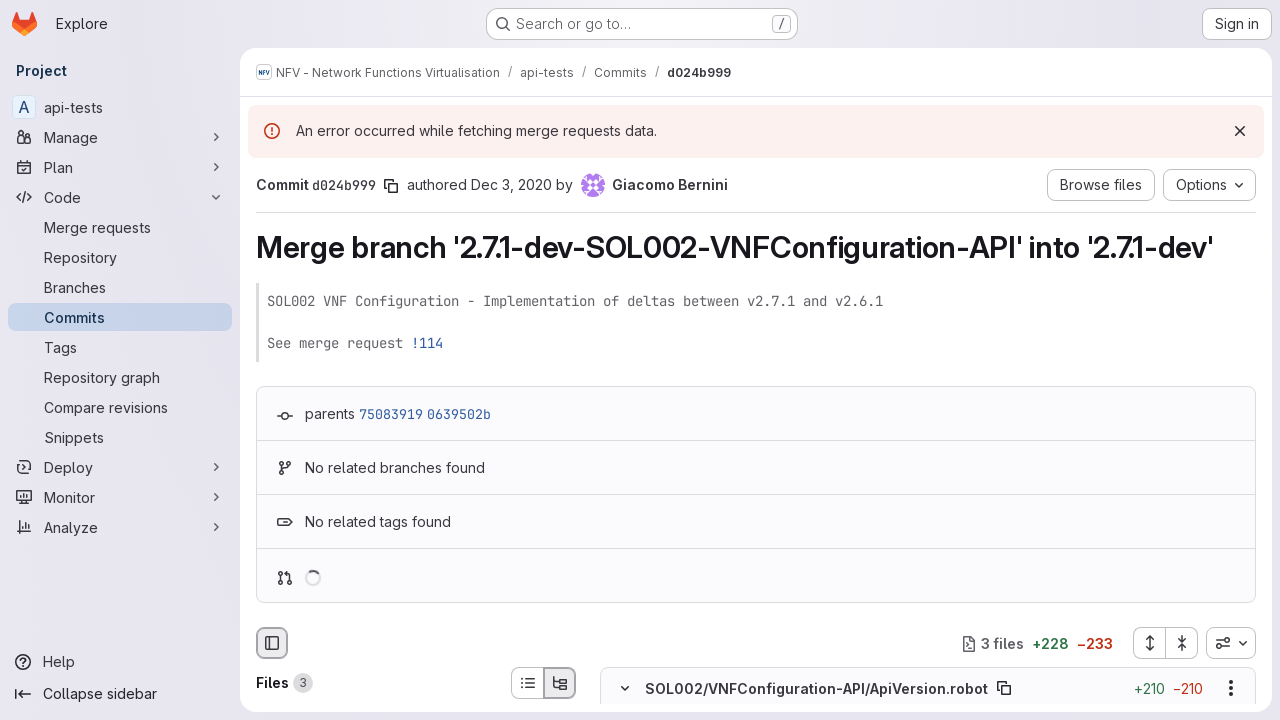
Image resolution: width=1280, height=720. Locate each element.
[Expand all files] (1149, 643)
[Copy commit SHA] (391, 186)
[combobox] (1231, 643)
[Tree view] (560, 683)
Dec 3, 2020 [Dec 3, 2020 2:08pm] (511, 184)
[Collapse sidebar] (120, 694)
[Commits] (120, 317)
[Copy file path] (1004, 689)
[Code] (120, 197)
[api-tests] (120, 107)
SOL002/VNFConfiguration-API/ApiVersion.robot (816, 688)
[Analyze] (120, 527)
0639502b (459, 414)
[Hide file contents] (625, 689)
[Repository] (120, 257)
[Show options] (1231, 689)
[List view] (527, 683)
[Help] (120, 662)
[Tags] (120, 347)
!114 (427, 343)
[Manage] (120, 137)
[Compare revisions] (120, 407)
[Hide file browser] (272, 643)
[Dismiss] (1240, 131)
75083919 (391, 414)
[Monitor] (120, 497)
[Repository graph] (120, 377)
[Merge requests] (120, 227)
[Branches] (120, 287)
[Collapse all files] (1182, 643)
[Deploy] (120, 467)
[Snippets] (120, 437)
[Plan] (120, 167)
